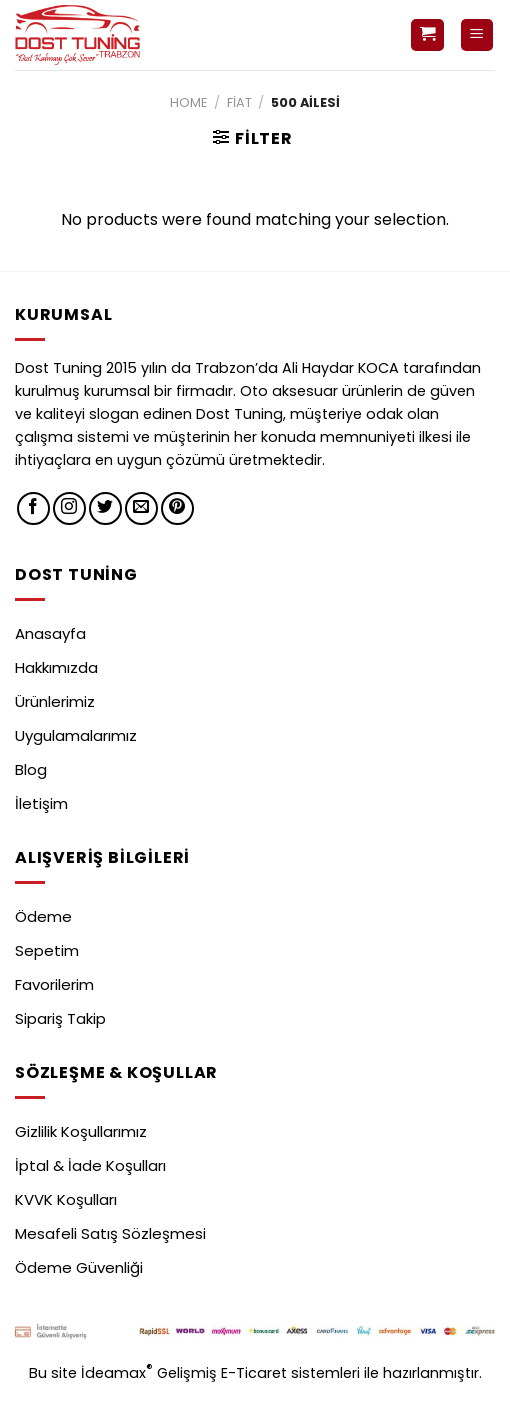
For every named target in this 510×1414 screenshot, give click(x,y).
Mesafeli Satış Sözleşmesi (110, 1233)
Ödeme (43, 916)
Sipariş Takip (60, 1018)
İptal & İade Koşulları (90, 1165)
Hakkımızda (56, 667)
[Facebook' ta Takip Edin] (33, 508)
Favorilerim (54, 984)
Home (188, 102)
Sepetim (47, 950)
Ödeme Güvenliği (79, 1267)
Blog (31, 769)
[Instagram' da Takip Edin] (69, 508)
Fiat (239, 102)
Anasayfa (50, 633)
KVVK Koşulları (66, 1199)
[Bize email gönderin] (141, 508)
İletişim (41, 803)
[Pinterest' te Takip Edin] (177, 508)
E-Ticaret (256, 1372)
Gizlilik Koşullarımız (81, 1131)
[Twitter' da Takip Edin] (105, 508)
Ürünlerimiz (55, 701)
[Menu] (477, 35)
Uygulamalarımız (76, 735)
